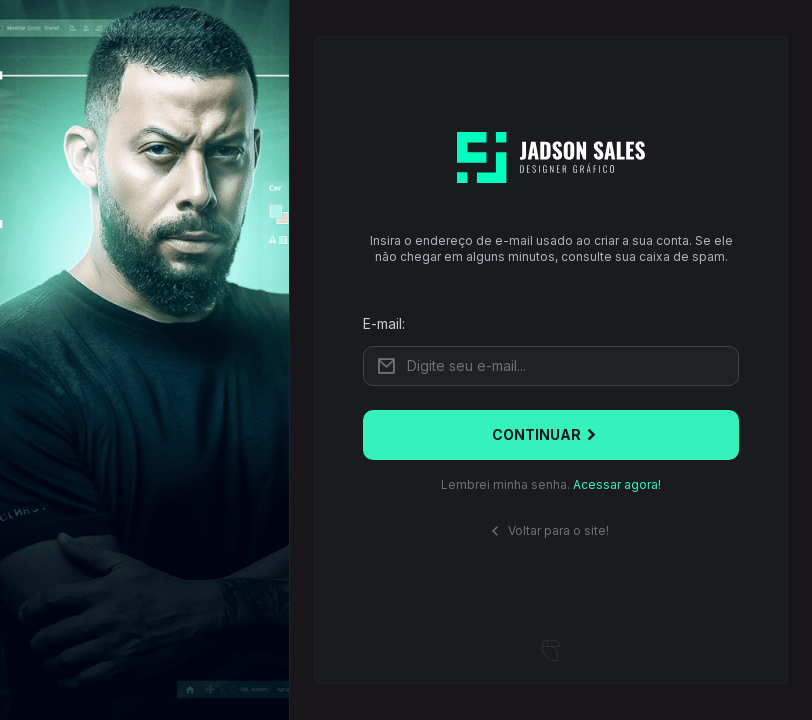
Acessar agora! (617, 484)
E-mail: (384, 323)
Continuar (546, 435)
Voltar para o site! (547, 531)
